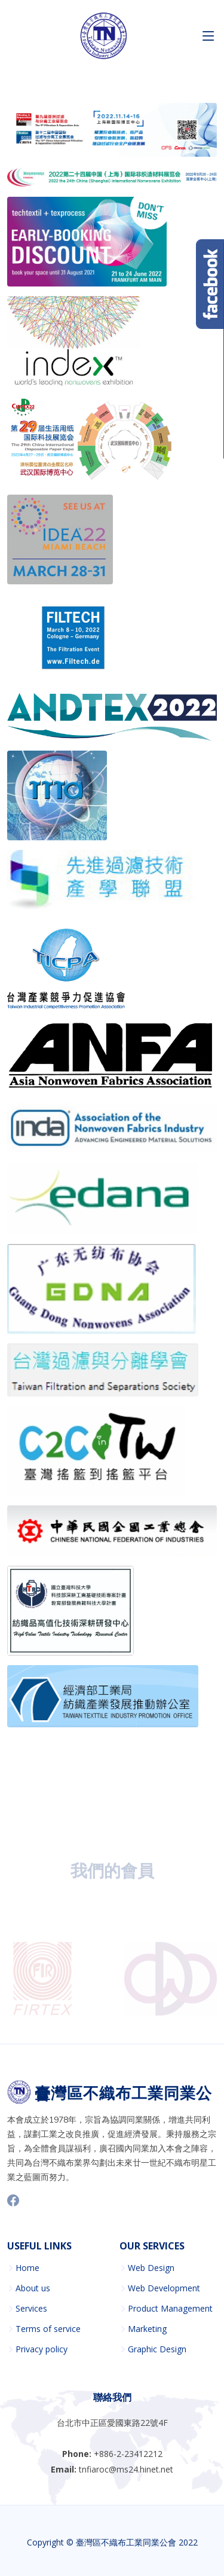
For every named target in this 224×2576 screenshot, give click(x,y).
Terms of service (48, 2329)
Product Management (170, 2308)
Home (27, 2268)
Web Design (151, 2268)
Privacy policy (41, 2349)
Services (31, 2308)
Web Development (164, 2288)
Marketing (147, 2329)
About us (33, 2288)
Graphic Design (157, 2349)
